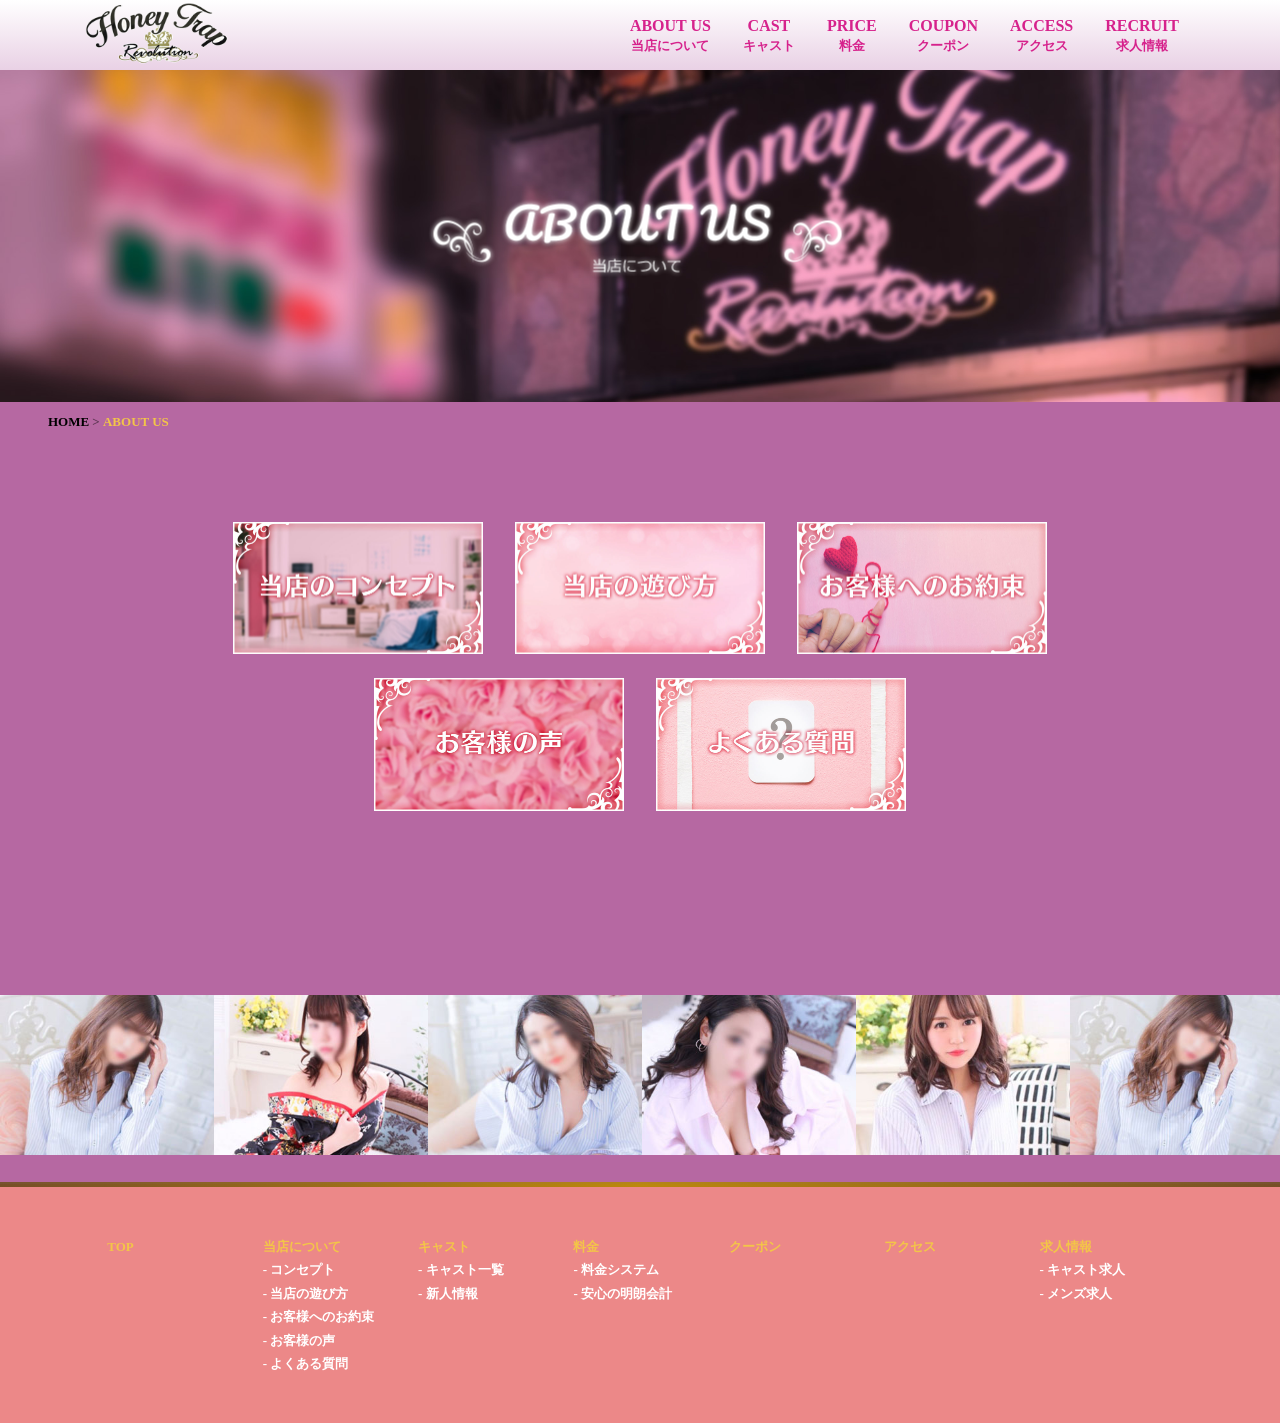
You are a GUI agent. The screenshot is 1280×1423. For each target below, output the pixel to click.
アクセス (910, 1246)
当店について (302, 1246)
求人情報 (1066, 1246)
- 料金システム (616, 1269)
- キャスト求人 (1083, 1269)
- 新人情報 (448, 1293)
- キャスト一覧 (461, 1269)
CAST (769, 35)
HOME (68, 421)
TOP (120, 1246)
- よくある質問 (306, 1363)
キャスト (444, 1246)
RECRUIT (1142, 35)
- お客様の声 (299, 1340)
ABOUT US (670, 35)
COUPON (943, 35)
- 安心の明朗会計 (622, 1293)
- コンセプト (299, 1269)
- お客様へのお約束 (319, 1316)
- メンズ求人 (1076, 1293)
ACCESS (1041, 35)
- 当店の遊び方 (306, 1293)
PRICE (852, 35)
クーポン (755, 1246)
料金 (586, 1246)
